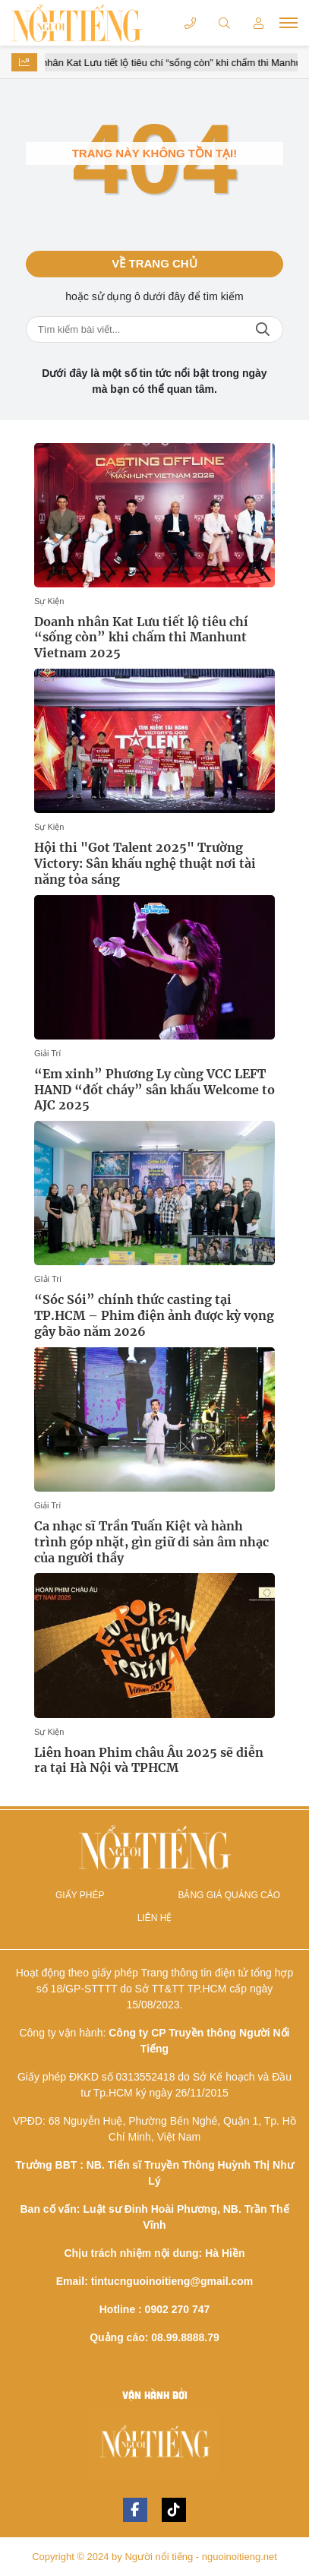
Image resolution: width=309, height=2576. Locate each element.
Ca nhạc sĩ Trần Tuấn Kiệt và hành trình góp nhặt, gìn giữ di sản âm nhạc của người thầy (151, 1541)
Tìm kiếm (263, 329)
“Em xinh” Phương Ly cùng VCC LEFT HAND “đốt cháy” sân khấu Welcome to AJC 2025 (154, 1089)
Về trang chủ (154, 263)
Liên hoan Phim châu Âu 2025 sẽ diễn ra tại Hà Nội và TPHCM (148, 1760)
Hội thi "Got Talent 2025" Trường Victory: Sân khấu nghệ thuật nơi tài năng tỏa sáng (145, 863)
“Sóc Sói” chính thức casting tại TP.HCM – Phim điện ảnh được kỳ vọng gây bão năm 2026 (154, 1315)
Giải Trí (47, 1053)
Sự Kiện (49, 601)
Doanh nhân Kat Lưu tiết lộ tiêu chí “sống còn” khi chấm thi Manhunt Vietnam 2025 (141, 637)
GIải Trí (47, 1278)
